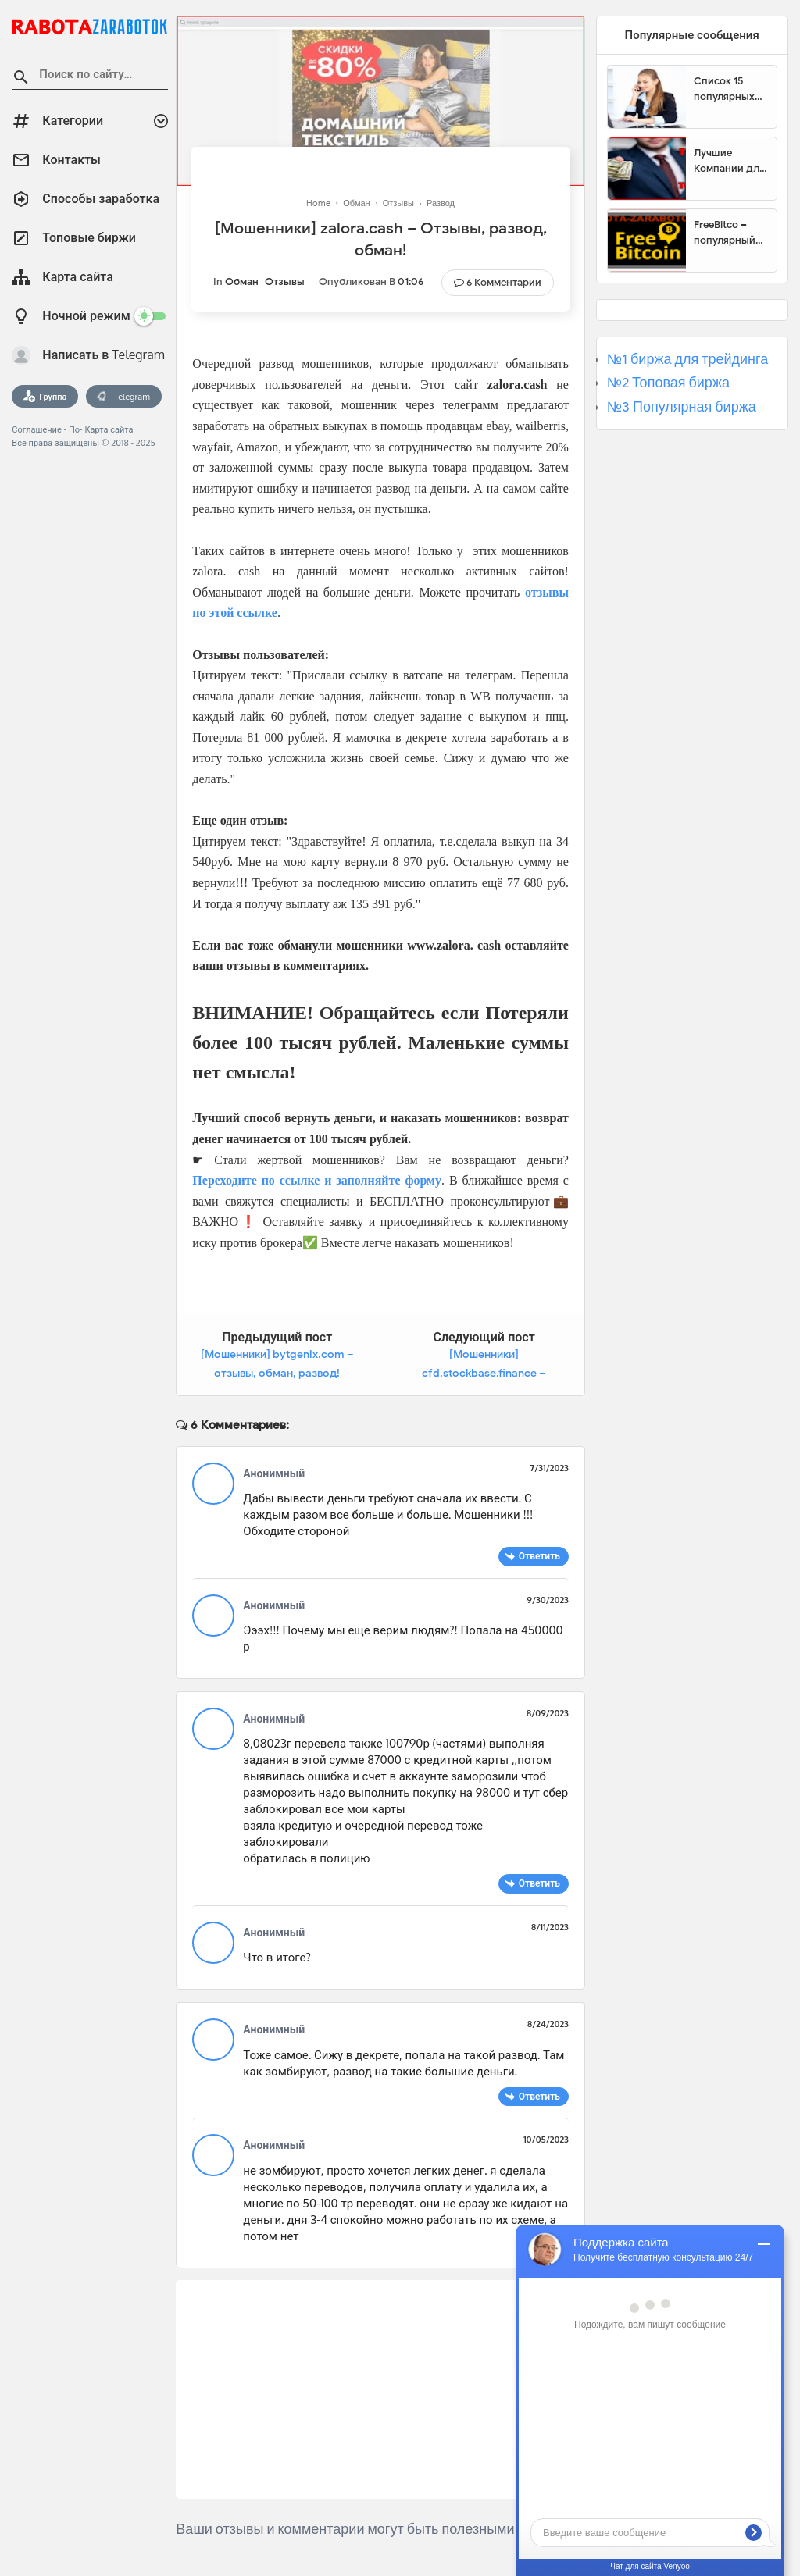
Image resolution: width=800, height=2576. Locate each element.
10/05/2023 (546, 2139)
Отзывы (285, 281)
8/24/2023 (548, 2023)
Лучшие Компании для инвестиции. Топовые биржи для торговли (729, 161)
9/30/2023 (548, 1599)
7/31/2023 (549, 1468)
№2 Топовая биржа (668, 382)
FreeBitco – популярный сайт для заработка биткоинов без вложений (730, 233)
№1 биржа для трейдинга (688, 359)
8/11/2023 (550, 1927)
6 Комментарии (503, 282)
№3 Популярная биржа (681, 406)
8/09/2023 (548, 1713)
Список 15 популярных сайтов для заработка (724, 89)
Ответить (539, 1556)
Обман (242, 281)
